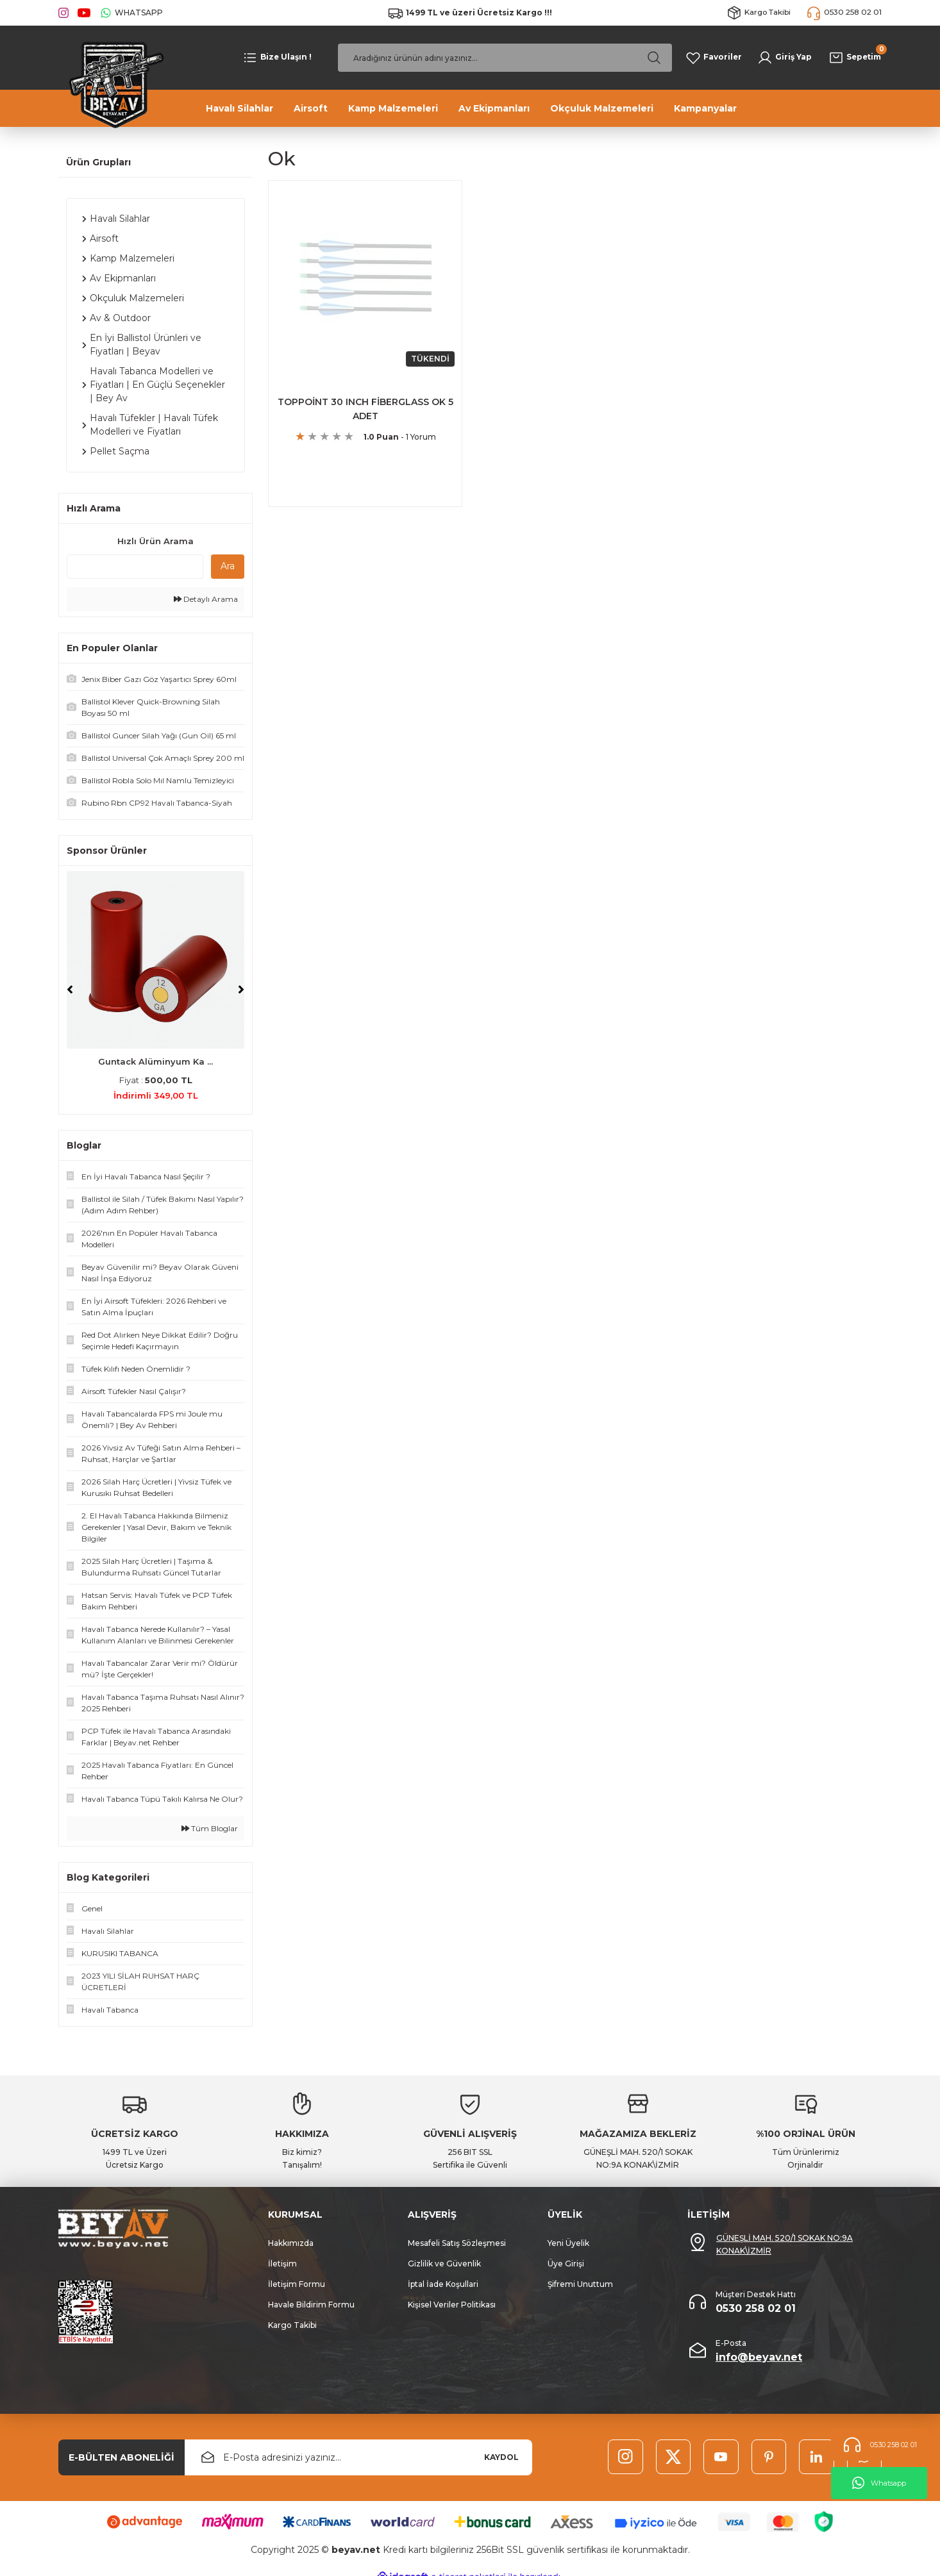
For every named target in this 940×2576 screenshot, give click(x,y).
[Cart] (854, 57)
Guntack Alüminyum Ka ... (155, 1061)
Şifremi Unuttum (580, 2284)
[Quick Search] (135, 566)
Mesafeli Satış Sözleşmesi (457, 2243)
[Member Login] (784, 57)
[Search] (505, 58)
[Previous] (70, 989)
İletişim (282, 2263)
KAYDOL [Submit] (501, 2457)
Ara (228, 566)
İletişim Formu (296, 2284)
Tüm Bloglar (209, 1828)
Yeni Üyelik (568, 2243)
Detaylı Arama (206, 599)
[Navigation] (277, 58)
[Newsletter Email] (358, 2457)
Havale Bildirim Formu (311, 2304)
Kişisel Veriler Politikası (452, 2304)
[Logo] (112, 83)
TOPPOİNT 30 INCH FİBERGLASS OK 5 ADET (365, 408)
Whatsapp (879, 2483)
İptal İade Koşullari (443, 2284)
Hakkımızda (291, 2243)
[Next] (241, 989)
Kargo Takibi (292, 2325)
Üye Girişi (566, 2263)
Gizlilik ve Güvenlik (444, 2263)
